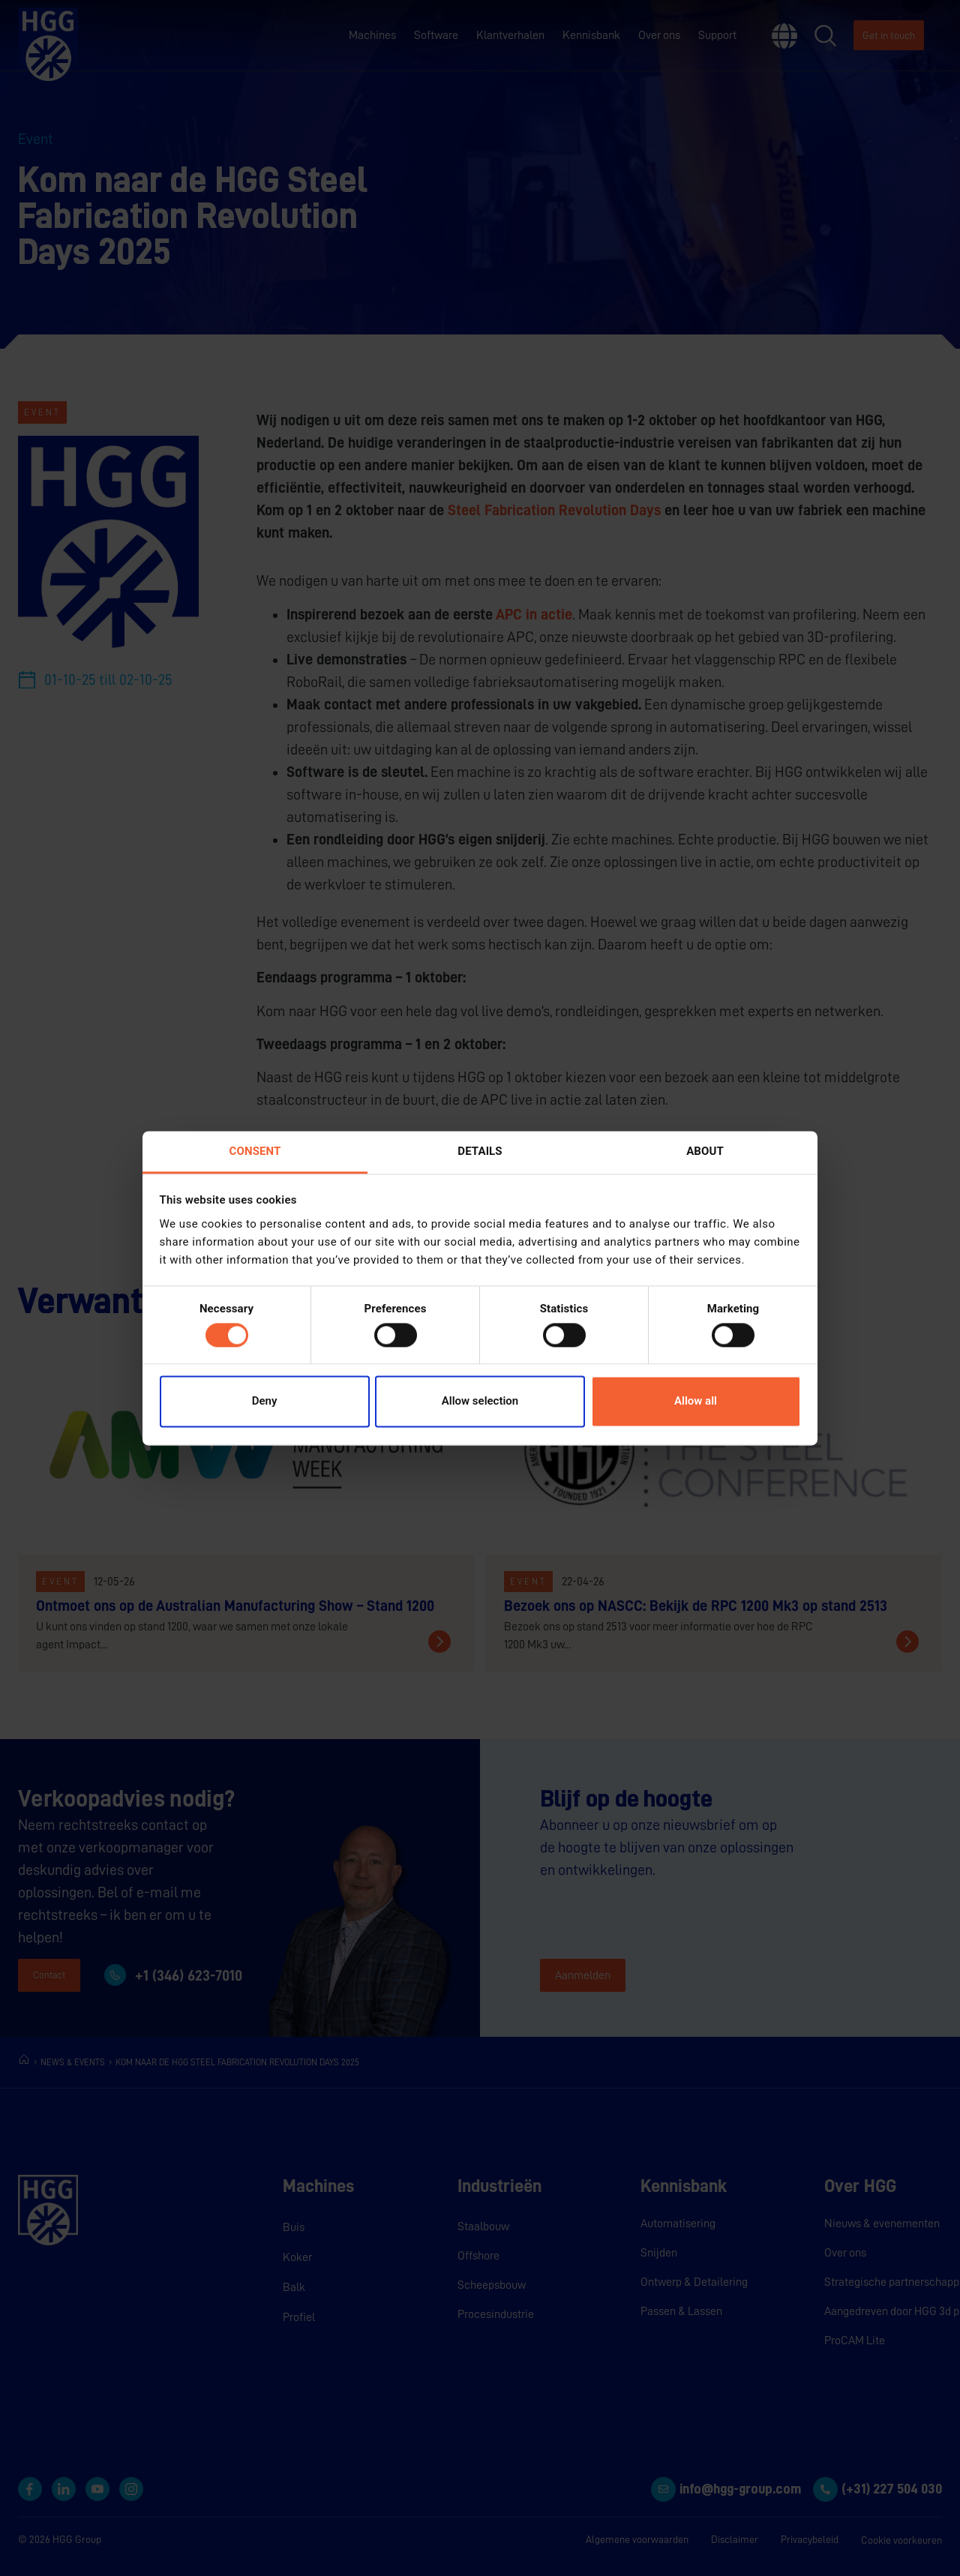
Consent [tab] (255, 1151)
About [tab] (705, 1151)
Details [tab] (480, 1151)
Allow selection (480, 1401)
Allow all (695, 1401)
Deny (265, 1401)
